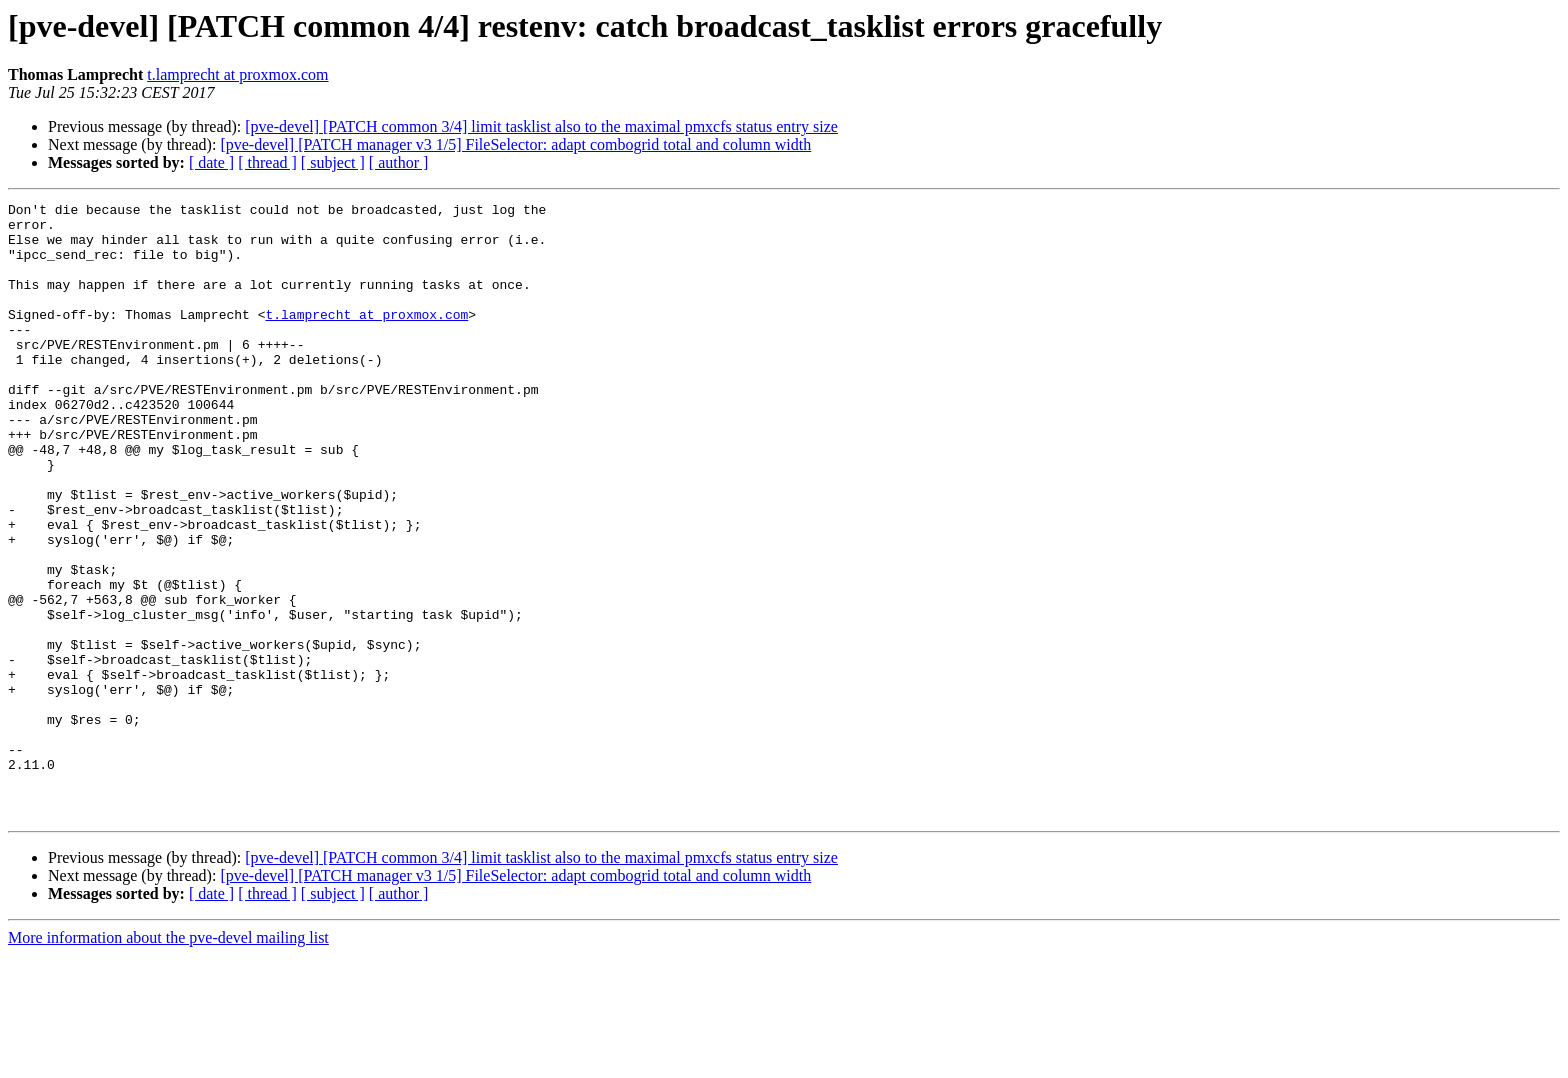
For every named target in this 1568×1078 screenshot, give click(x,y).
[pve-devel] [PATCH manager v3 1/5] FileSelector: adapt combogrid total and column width (515, 144)
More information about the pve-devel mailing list (168, 1060)
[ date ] (211, 162)
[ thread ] (267, 162)
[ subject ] (333, 162)
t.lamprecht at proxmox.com (237, 74)
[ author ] (399, 162)
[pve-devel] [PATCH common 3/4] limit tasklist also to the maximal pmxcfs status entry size (541, 126)
